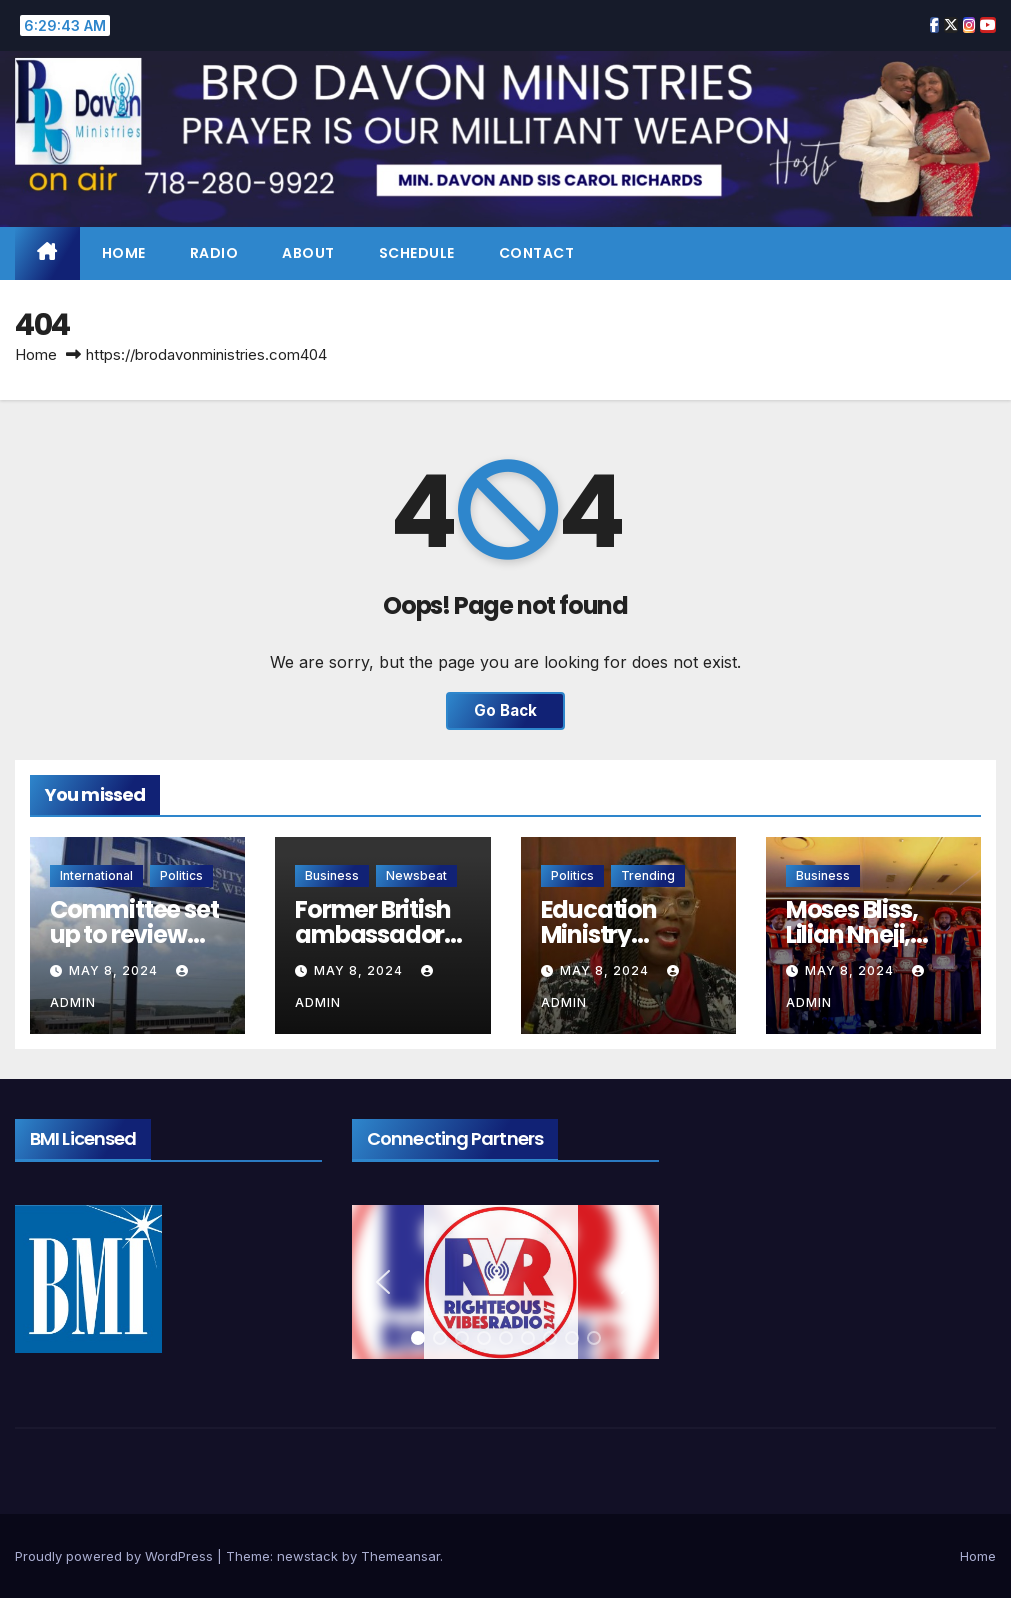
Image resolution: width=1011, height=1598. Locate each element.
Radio (214, 253)
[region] (505, 1282)
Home (124, 253)
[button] (383, 1282)
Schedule (417, 253)
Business (332, 875)
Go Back (505, 710)
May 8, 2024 (115, 970)
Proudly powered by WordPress (116, 1556)
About (308, 253)
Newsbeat (416, 875)
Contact (537, 253)
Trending (648, 875)
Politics (181, 875)
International (96, 875)
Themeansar (400, 1556)
